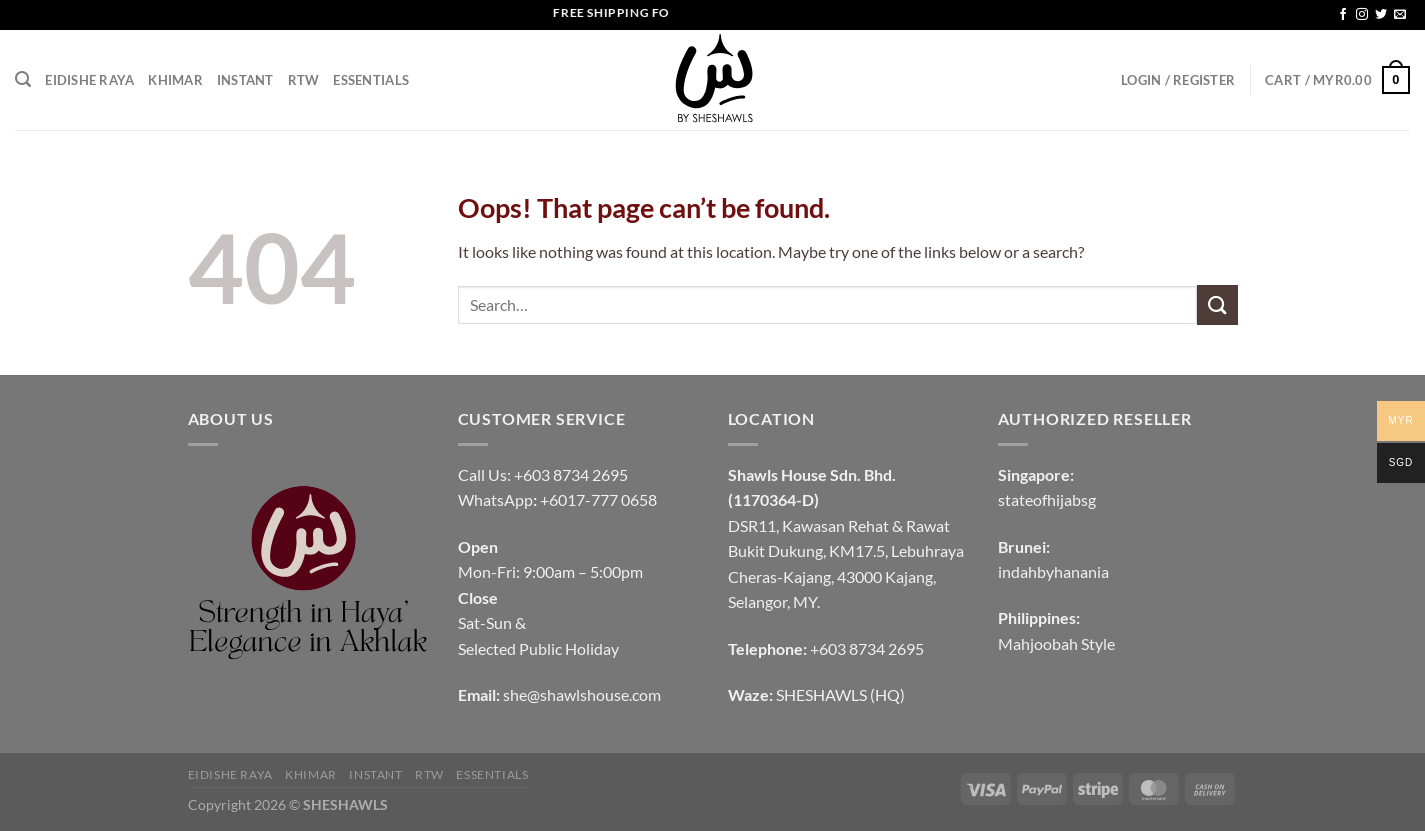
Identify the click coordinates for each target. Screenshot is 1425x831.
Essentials (371, 80)
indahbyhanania (1053, 571)
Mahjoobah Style (1056, 643)
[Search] (23, 79)
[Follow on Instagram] (1362, 15)
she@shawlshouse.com (582, 694)
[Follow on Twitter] (1381, 15)
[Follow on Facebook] (1343, 15)
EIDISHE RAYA (89, 80)
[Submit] (1217, 304)
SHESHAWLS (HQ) (840, 694)
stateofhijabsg (1047, 499)
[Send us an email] (1400, 15)
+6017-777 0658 (598, 499)
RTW (304, 80)
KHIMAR (175, 80)
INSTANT (245, 80)
